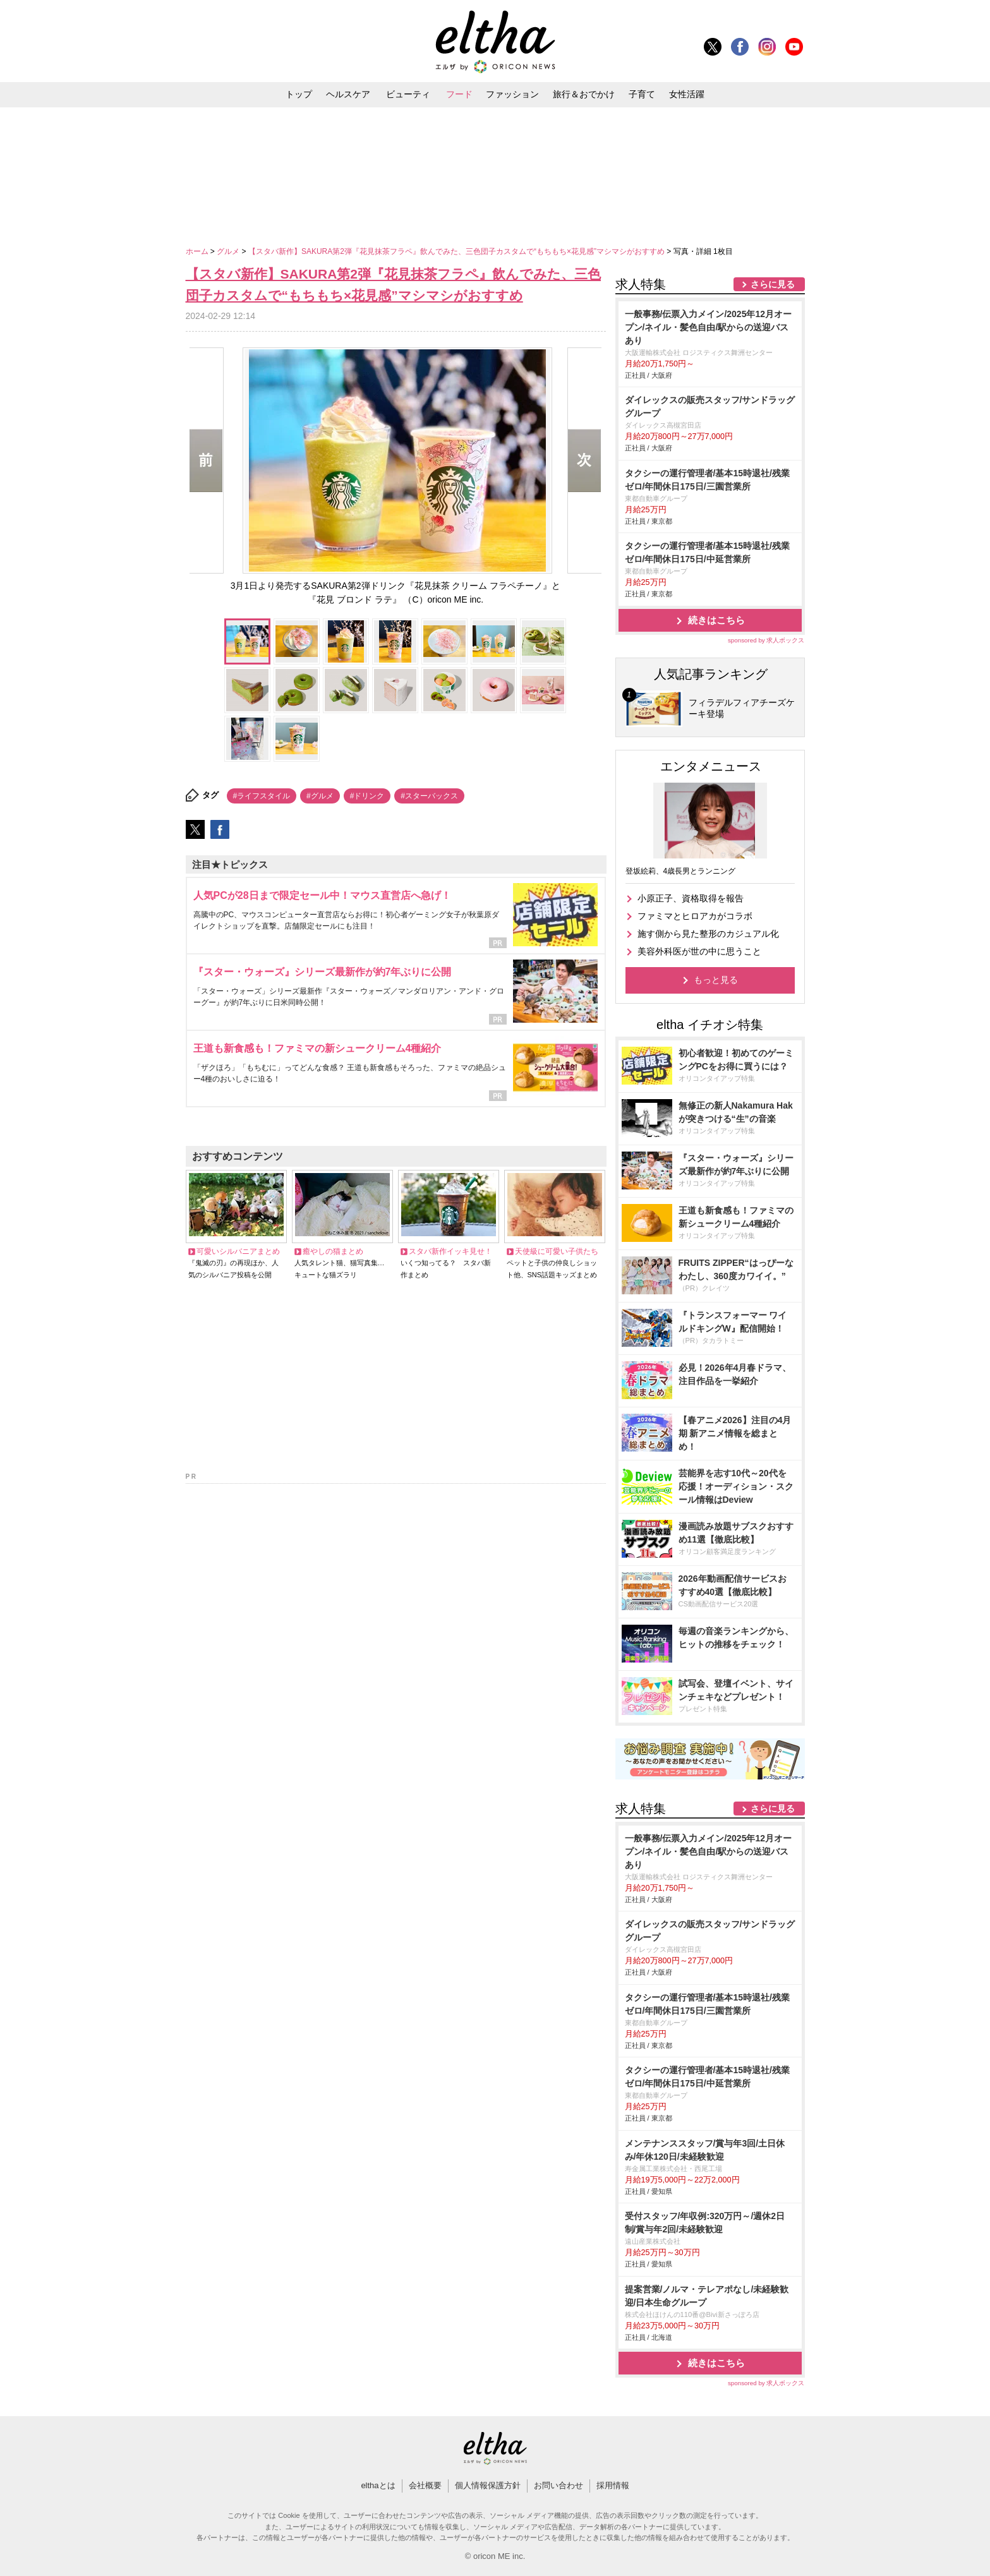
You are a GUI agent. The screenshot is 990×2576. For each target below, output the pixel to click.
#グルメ (320, 795)
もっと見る (716, 980)
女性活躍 (686, 94)
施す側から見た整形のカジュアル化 (708, 934)
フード (459, 94)
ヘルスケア (348, 94)
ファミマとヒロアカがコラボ (694, 916)
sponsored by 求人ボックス (766, 640)
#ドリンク (367, 795)
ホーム (198, 251)
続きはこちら (716, 620)
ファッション (512, 94)
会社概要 (425, 2485)
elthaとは (378, 2485)
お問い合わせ (558, 2485)
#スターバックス (429, 795)
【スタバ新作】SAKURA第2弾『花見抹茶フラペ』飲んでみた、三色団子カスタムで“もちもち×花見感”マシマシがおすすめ (457, 251)
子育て (642, 94)
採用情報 (612, 2485)
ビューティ (408, 94)
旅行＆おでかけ (584, 94)
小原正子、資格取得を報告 (690, 898)
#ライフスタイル (262, 795)
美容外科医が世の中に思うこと (699, 951)
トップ (299, 94)
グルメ (229, 251)
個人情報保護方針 (488, 2485)
